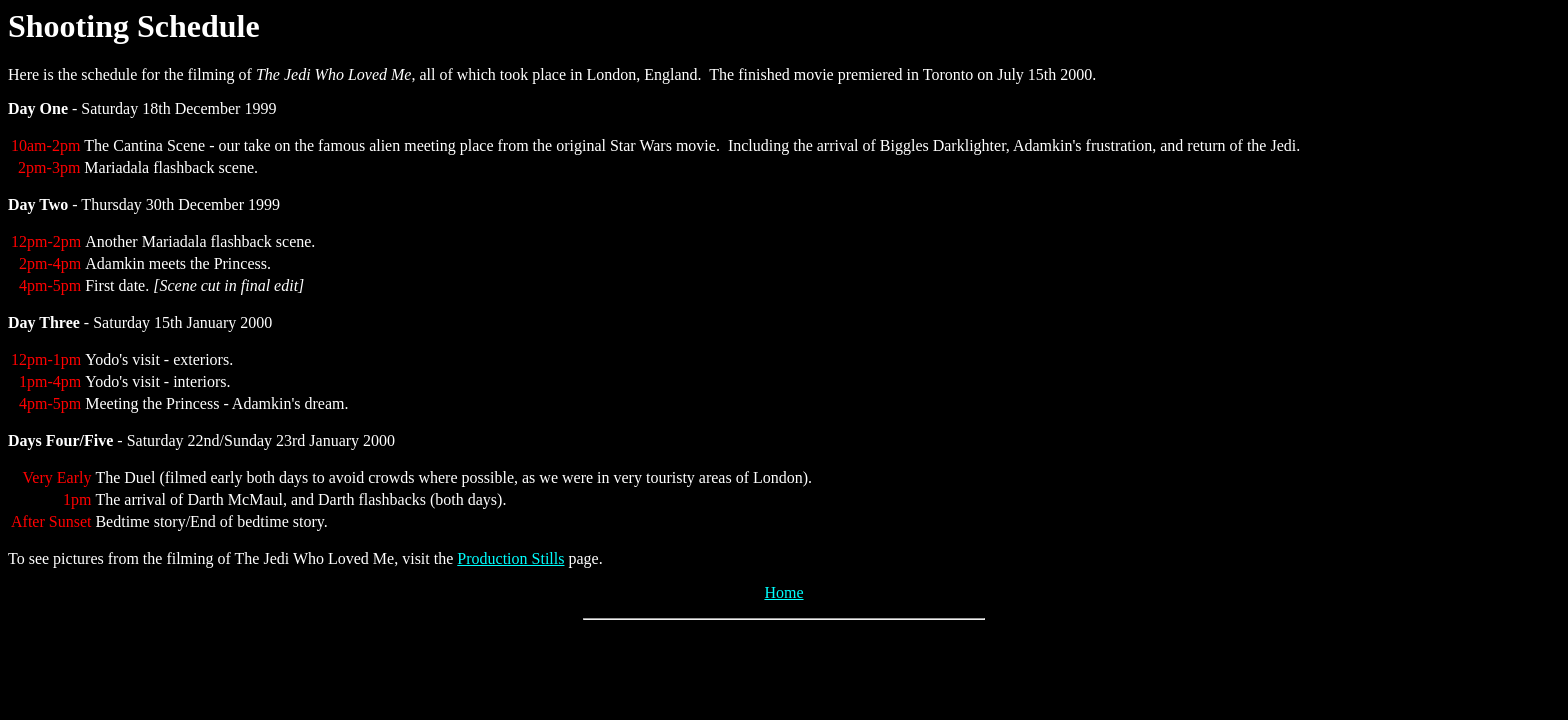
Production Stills (510, 558)
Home (783, 592)
